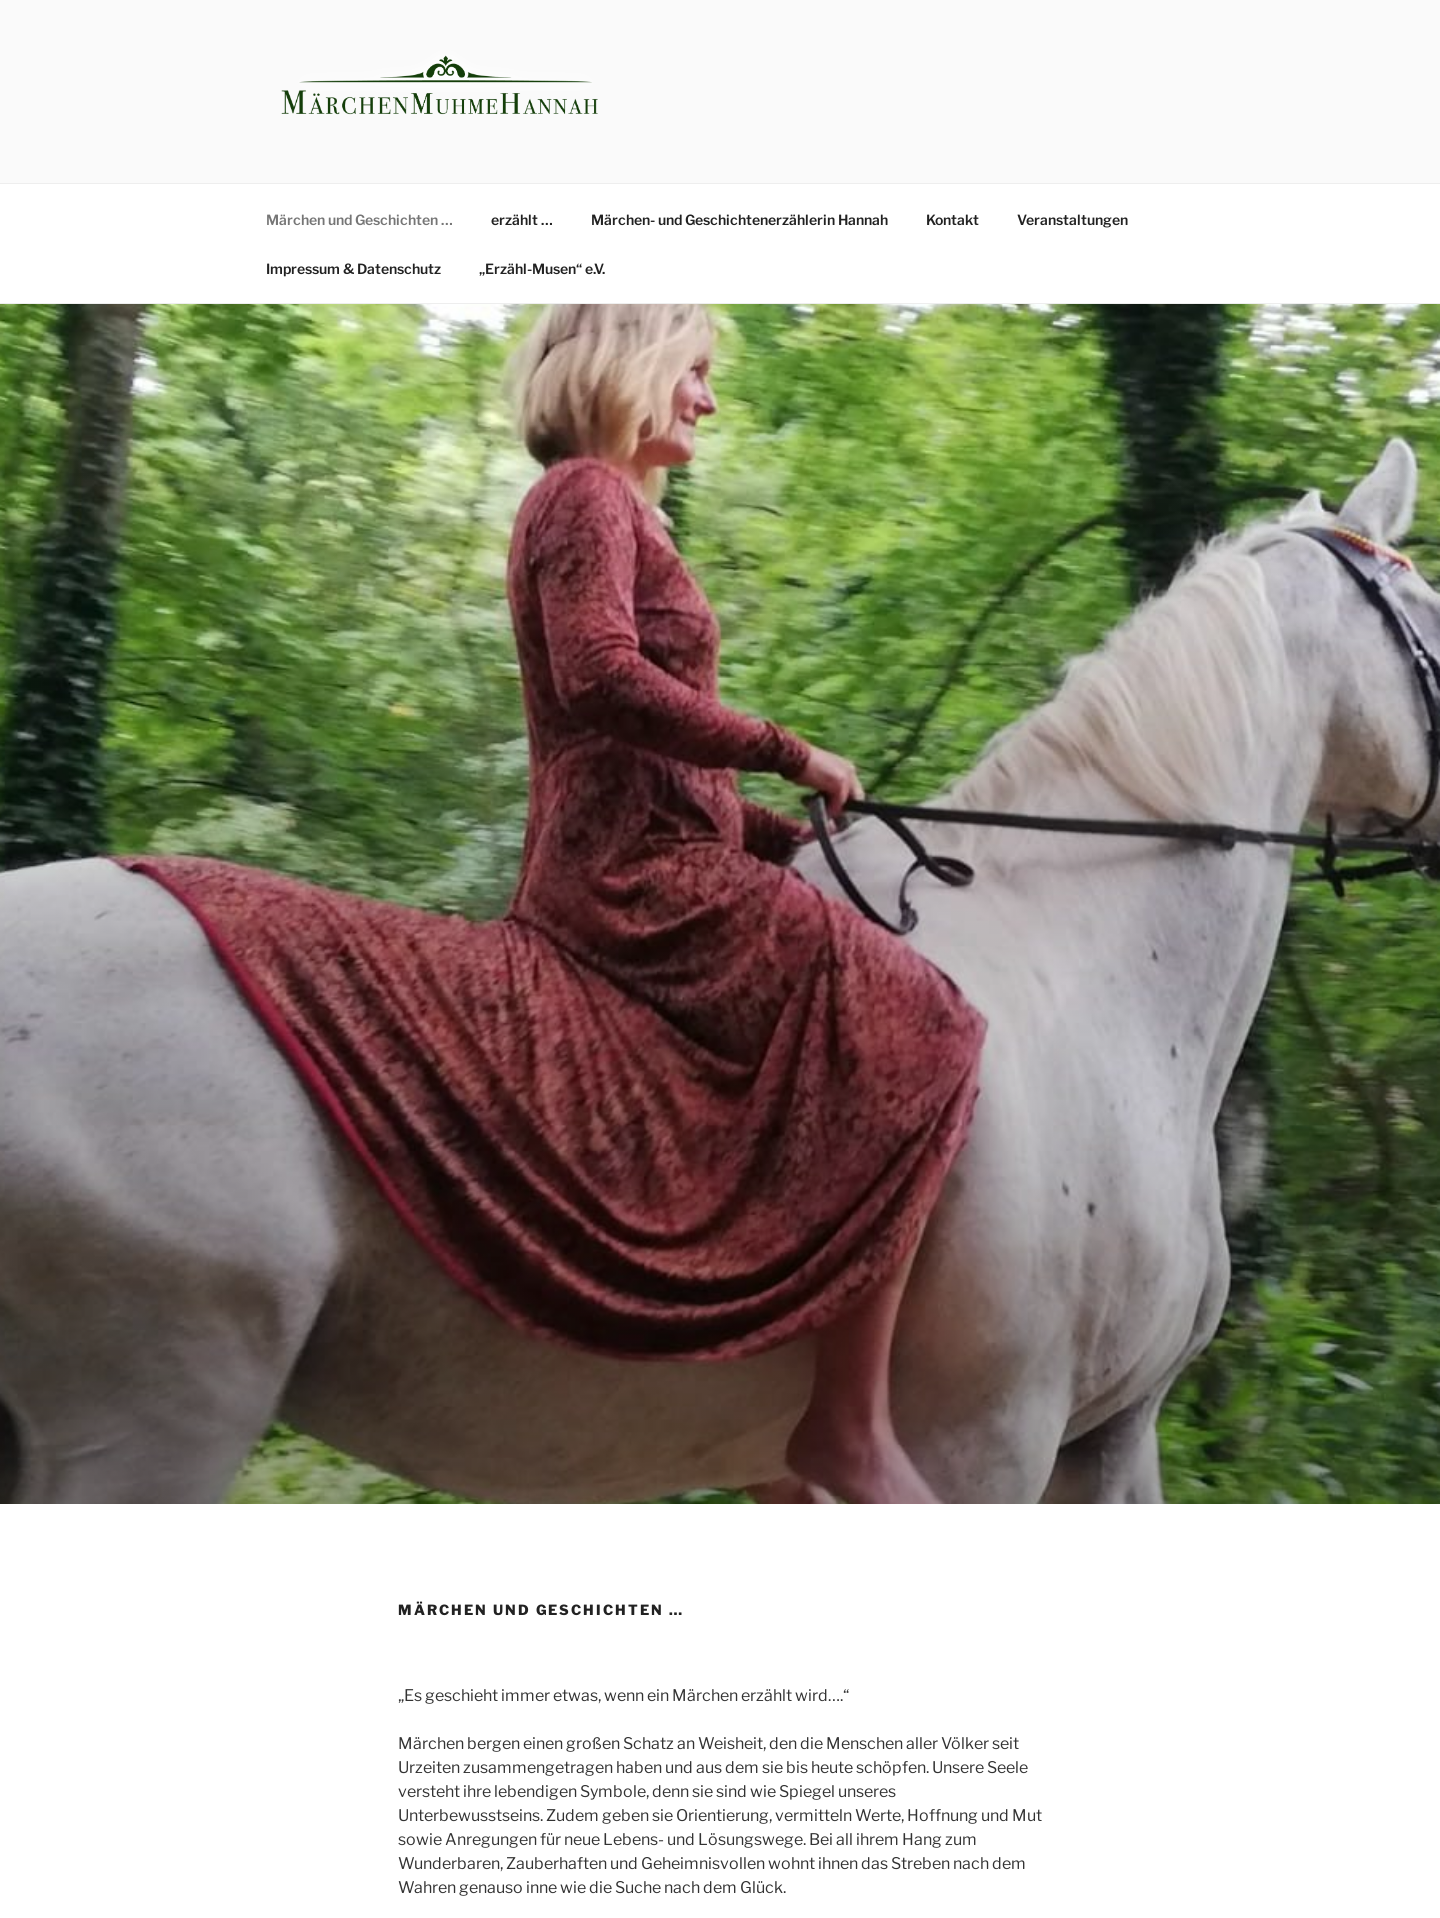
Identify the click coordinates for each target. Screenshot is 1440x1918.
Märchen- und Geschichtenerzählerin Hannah (739, 219)
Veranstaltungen (1072, 219)
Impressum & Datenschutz (353, 268)
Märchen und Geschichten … (359, 219)
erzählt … (522, 219)
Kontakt (952, 219)
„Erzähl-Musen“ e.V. (542, 268)
